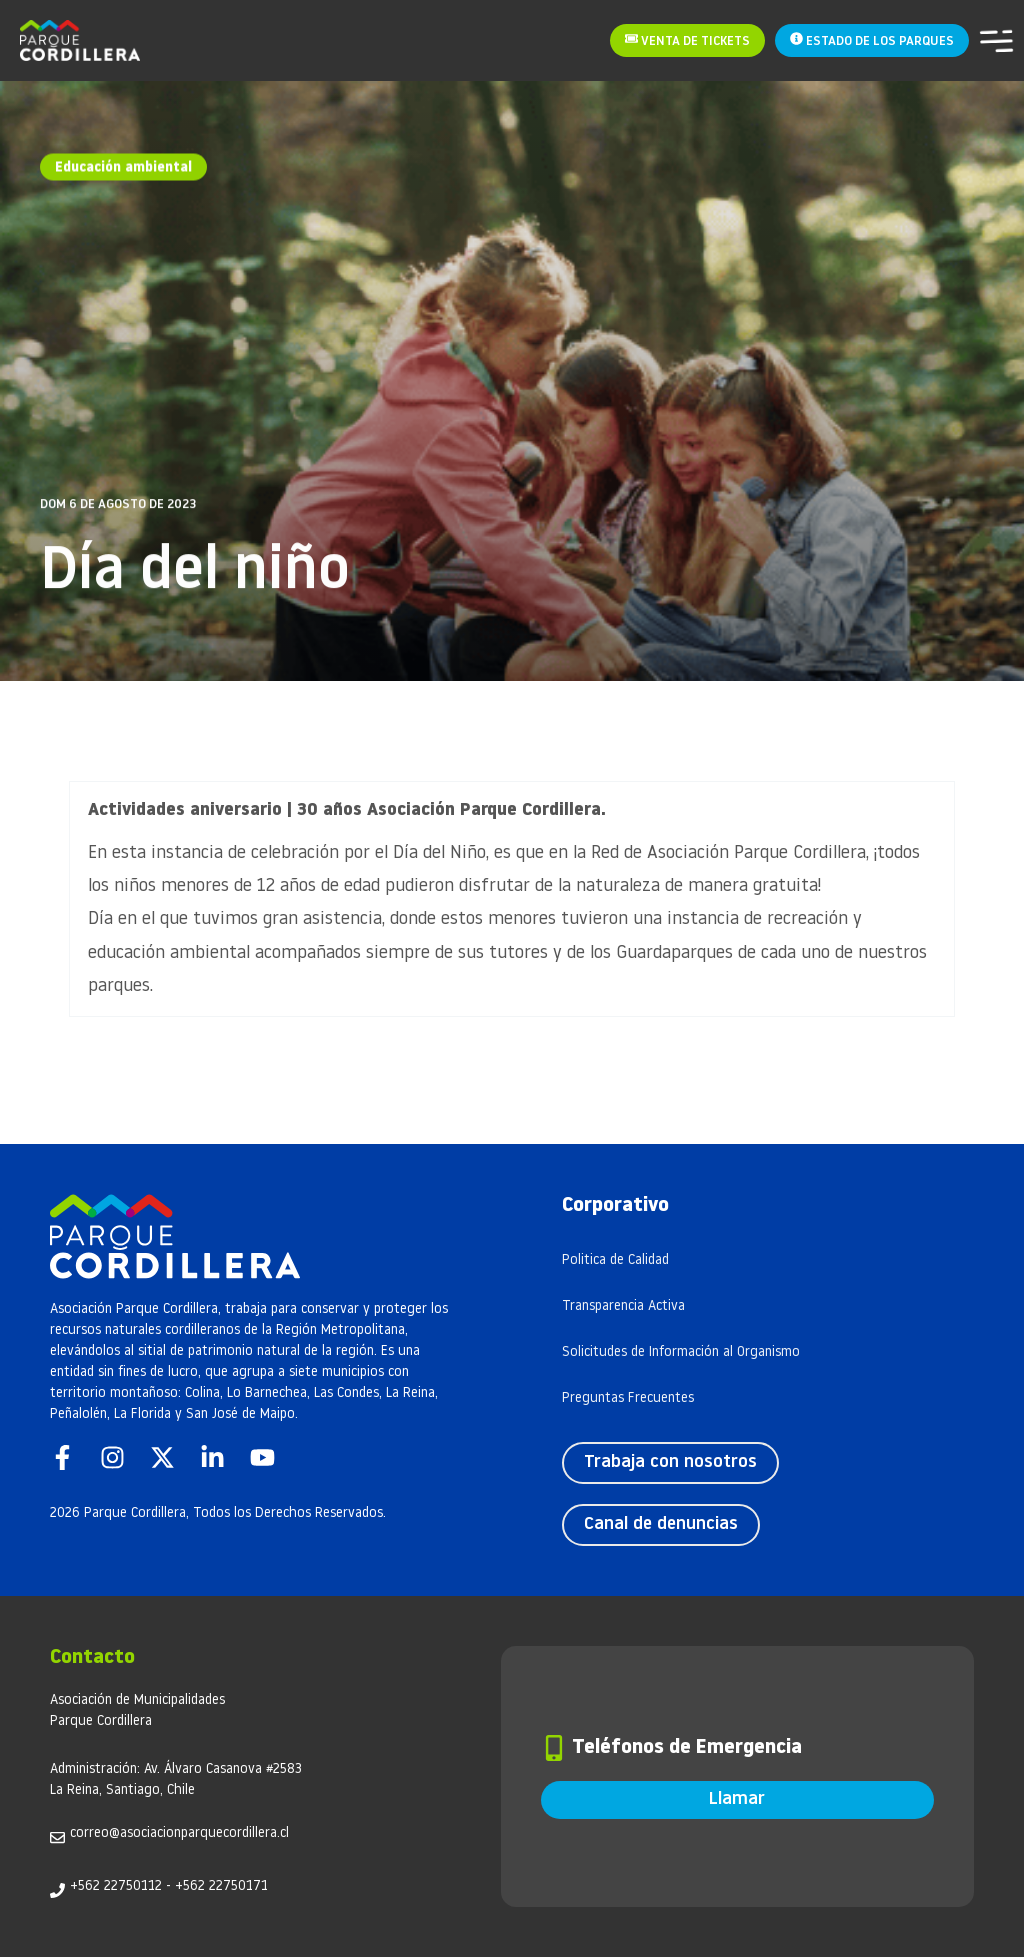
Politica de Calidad (615, 1260)
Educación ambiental (123, 163)
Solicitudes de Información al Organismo (681, 1352)
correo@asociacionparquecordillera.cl (179, 1833)
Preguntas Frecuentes (628, 1398)
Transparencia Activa (623, 1306)
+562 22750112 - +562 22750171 (169, 1886)
